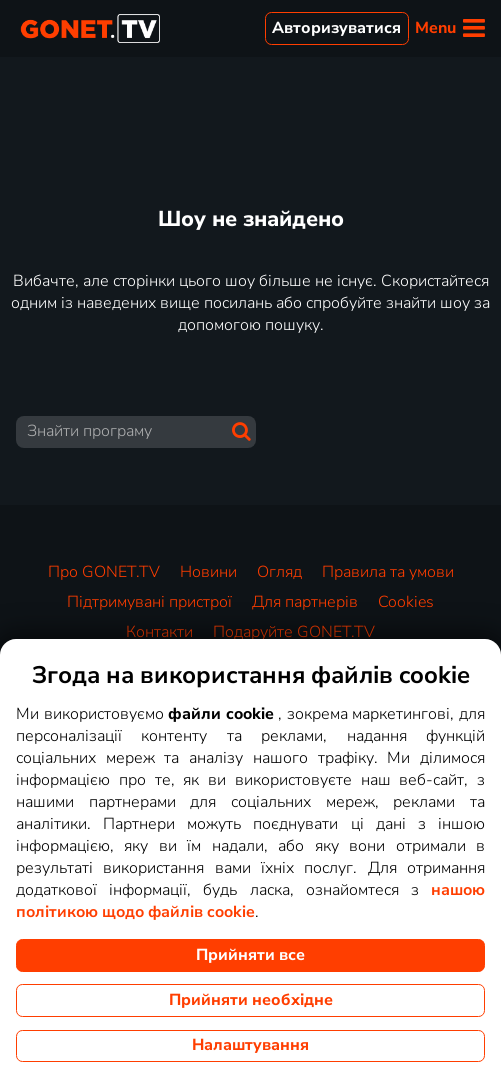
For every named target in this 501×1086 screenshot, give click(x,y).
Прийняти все (250, 955)
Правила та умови (388, 572)
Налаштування (250, 1045)
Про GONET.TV (104, 572)
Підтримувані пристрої (149, 602)
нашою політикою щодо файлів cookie (250, 901)
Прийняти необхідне (251, 1000)
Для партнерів (305, 602)
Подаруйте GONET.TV (294, 632)
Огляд (279, 572)
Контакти (159, 632)
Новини (208, 572)
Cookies (406, 602)
